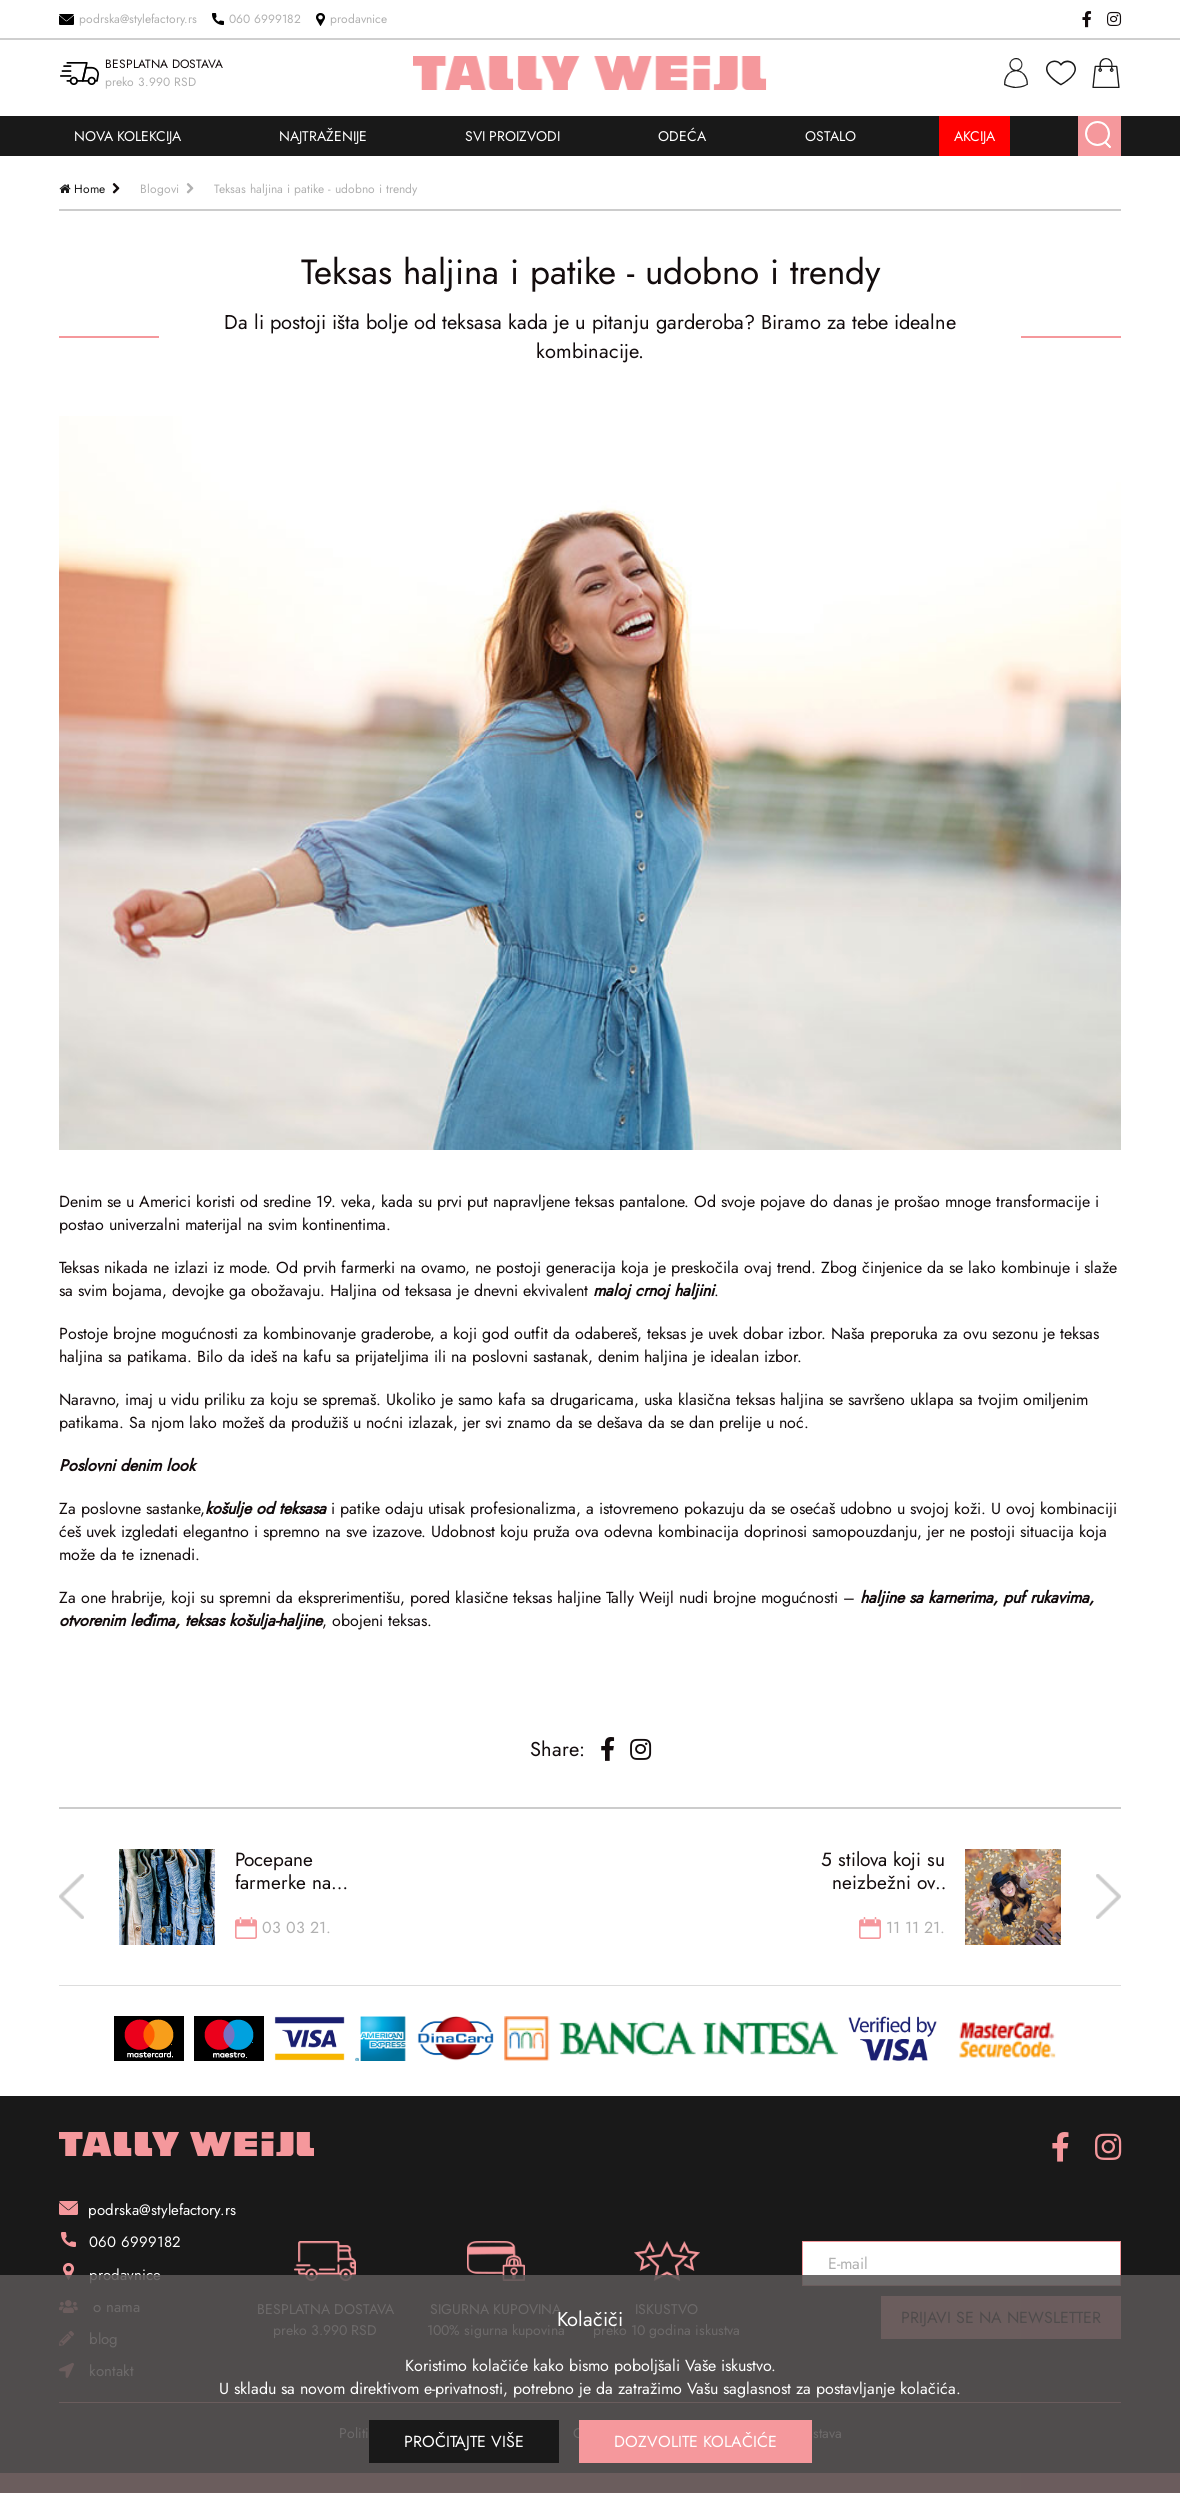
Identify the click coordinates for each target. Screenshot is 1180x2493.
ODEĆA (682, 136)
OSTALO (830, 136)
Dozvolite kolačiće (695, 2441)
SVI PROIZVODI (512, 136)
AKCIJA (974, 136)
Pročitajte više (464, 2441)
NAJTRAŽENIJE (323, 136)
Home (89, 189)
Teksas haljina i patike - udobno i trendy (315, 189)
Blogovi (159, 189)
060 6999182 (256, 19)
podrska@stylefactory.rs (128, 19)
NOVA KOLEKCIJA (127, 136)
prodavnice (351, 19)
